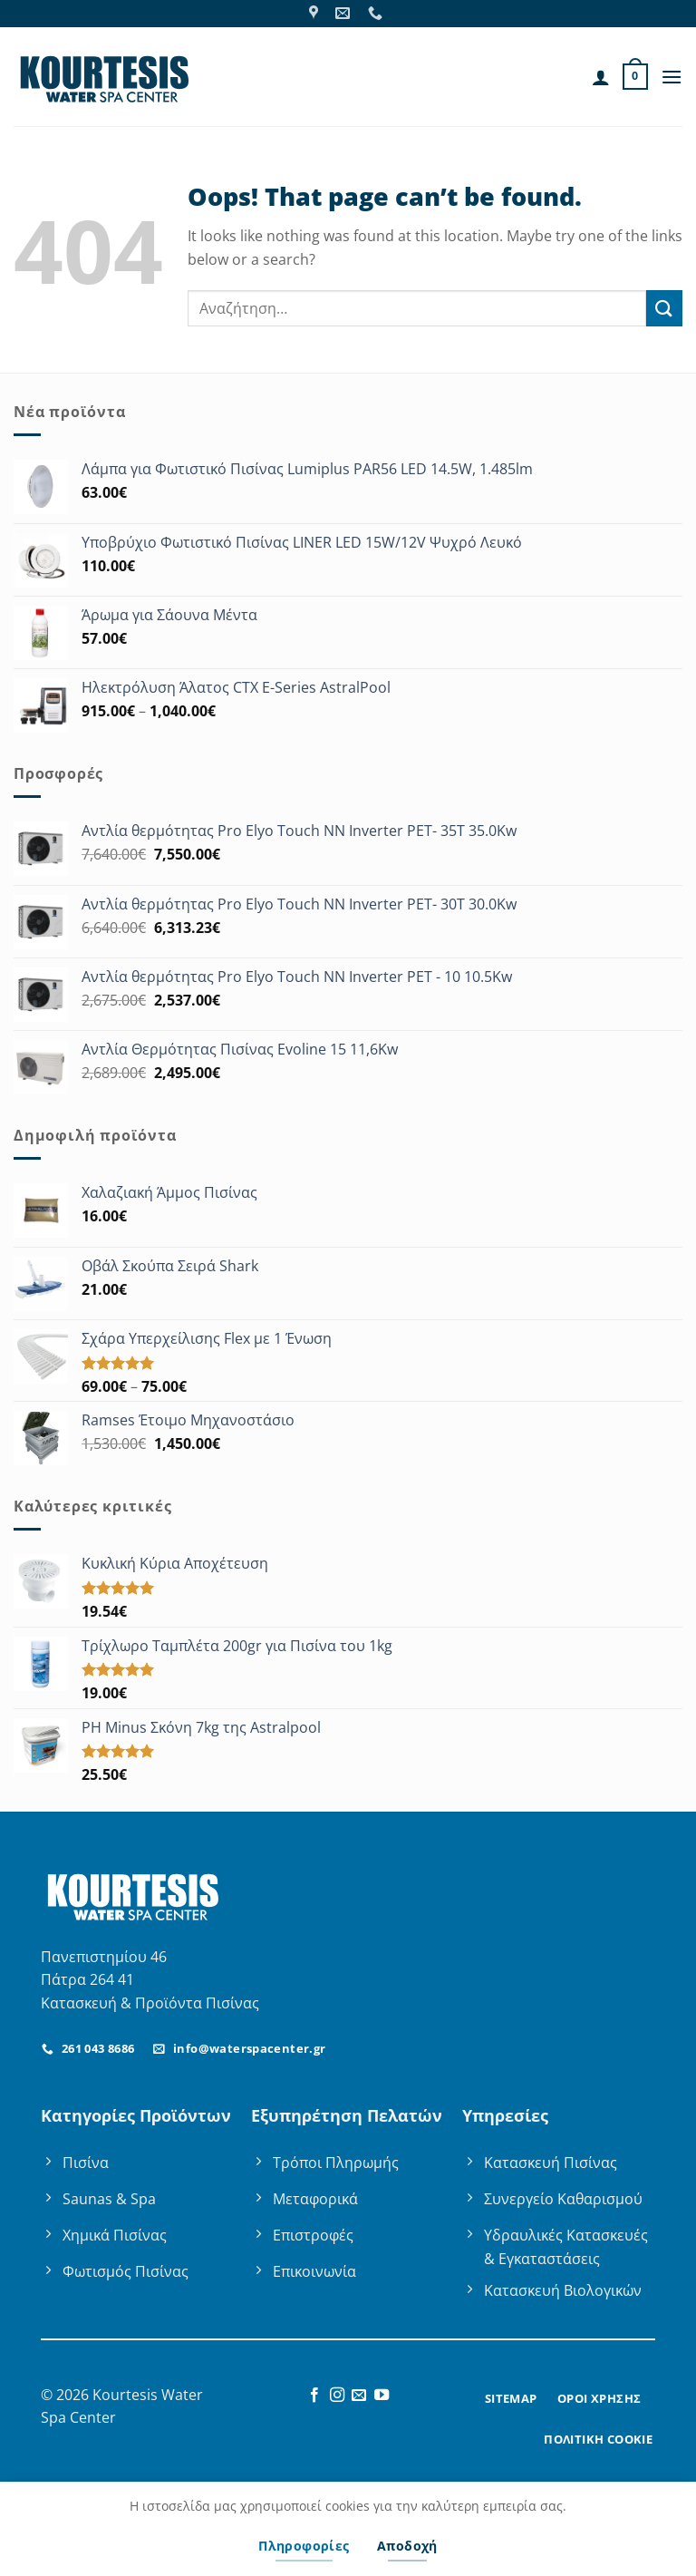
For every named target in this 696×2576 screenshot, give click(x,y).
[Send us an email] (359, 2395)
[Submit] (664, 308)
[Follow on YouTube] (381, 2395)
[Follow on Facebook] (314, 2395)
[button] (635, 77)
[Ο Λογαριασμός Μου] (601, 77)
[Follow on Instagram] (337, 2395)
